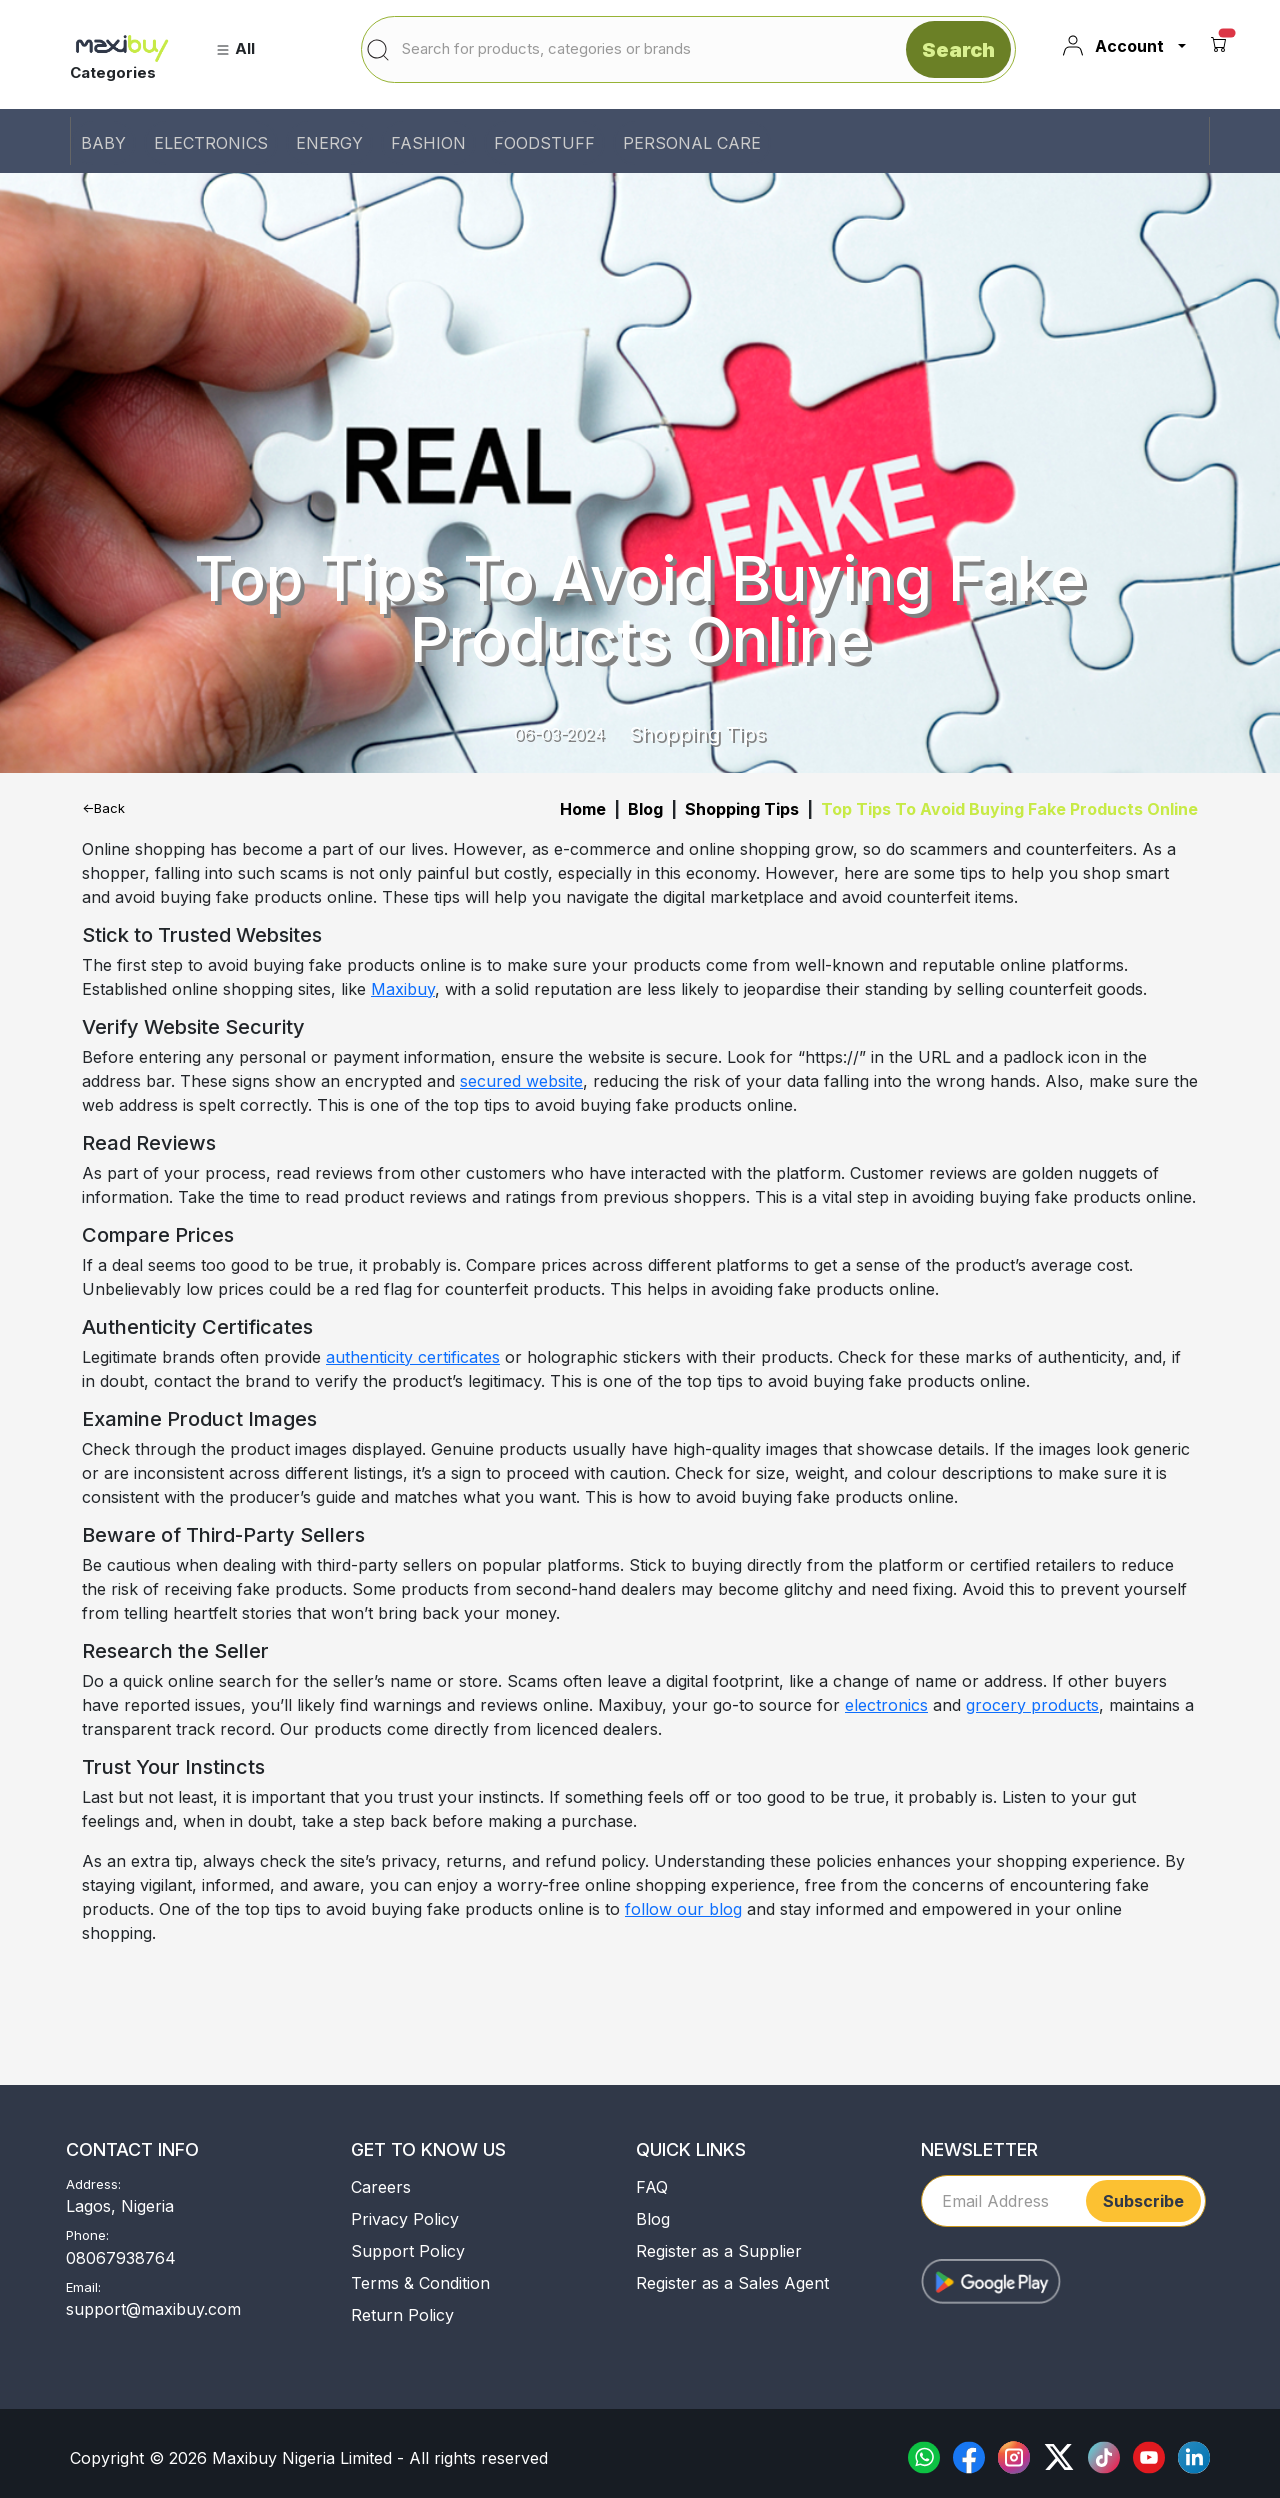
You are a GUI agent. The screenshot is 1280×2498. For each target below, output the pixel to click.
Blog (645, 809)
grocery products (1032, 1705)
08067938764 (121, 2258)
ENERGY (329, 143)
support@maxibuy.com (153, 2309)
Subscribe (1143, 2201)
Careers (381, 2187)
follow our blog (683, 1909)
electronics (886, 1705)
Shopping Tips (742, 809)
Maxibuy (403, 989)
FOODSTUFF (544, 143)
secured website (521, 1081)
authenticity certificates (413, 1357)
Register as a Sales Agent (732, 2283)
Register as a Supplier (719, 2251)
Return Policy (402, 2315)
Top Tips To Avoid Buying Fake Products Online (1009, 809)
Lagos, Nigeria (120, 2206)
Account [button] (1112, 46)
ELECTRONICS (211, 143)
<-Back (103, 808)
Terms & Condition (420, 2283)
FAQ (652, 2187)
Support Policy (408, 2251)
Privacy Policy (405, 2219)
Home (583, 809)
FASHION (428, 143)
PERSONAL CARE (692, 143)
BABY (103, 143)
